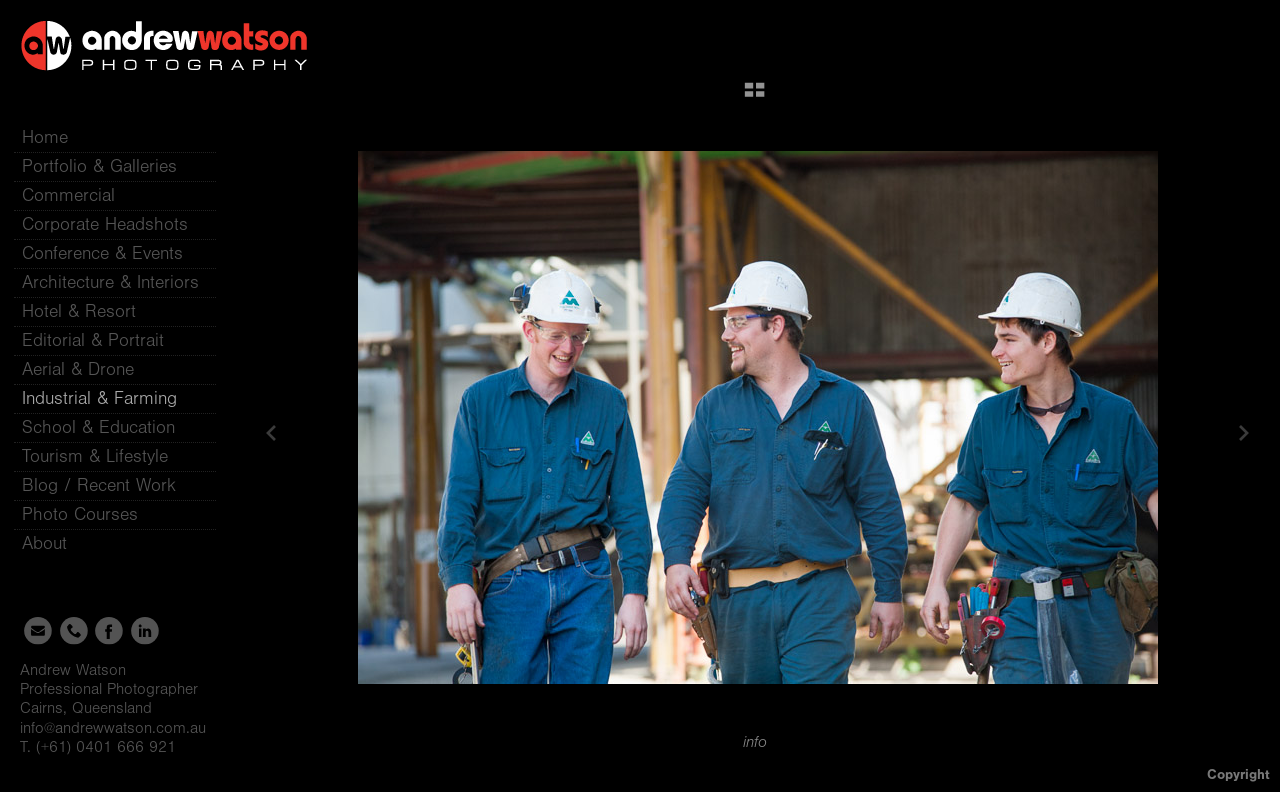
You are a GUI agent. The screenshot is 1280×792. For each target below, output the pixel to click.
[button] (754, 97)
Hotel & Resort (79, 311)
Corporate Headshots (105, 224)
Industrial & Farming (99, 398)
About (56, 543)
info (755, 742)
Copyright (1238, 774)
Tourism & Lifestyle (95, 456)
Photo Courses (92, 514)
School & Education (98, 427)
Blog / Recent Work (99, 485)
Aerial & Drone (78, 369)
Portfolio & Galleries (111, 166)
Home (45, 137)
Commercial (68, 195)
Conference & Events (102, 253)
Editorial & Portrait (93, 340)
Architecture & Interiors (110, 282)
